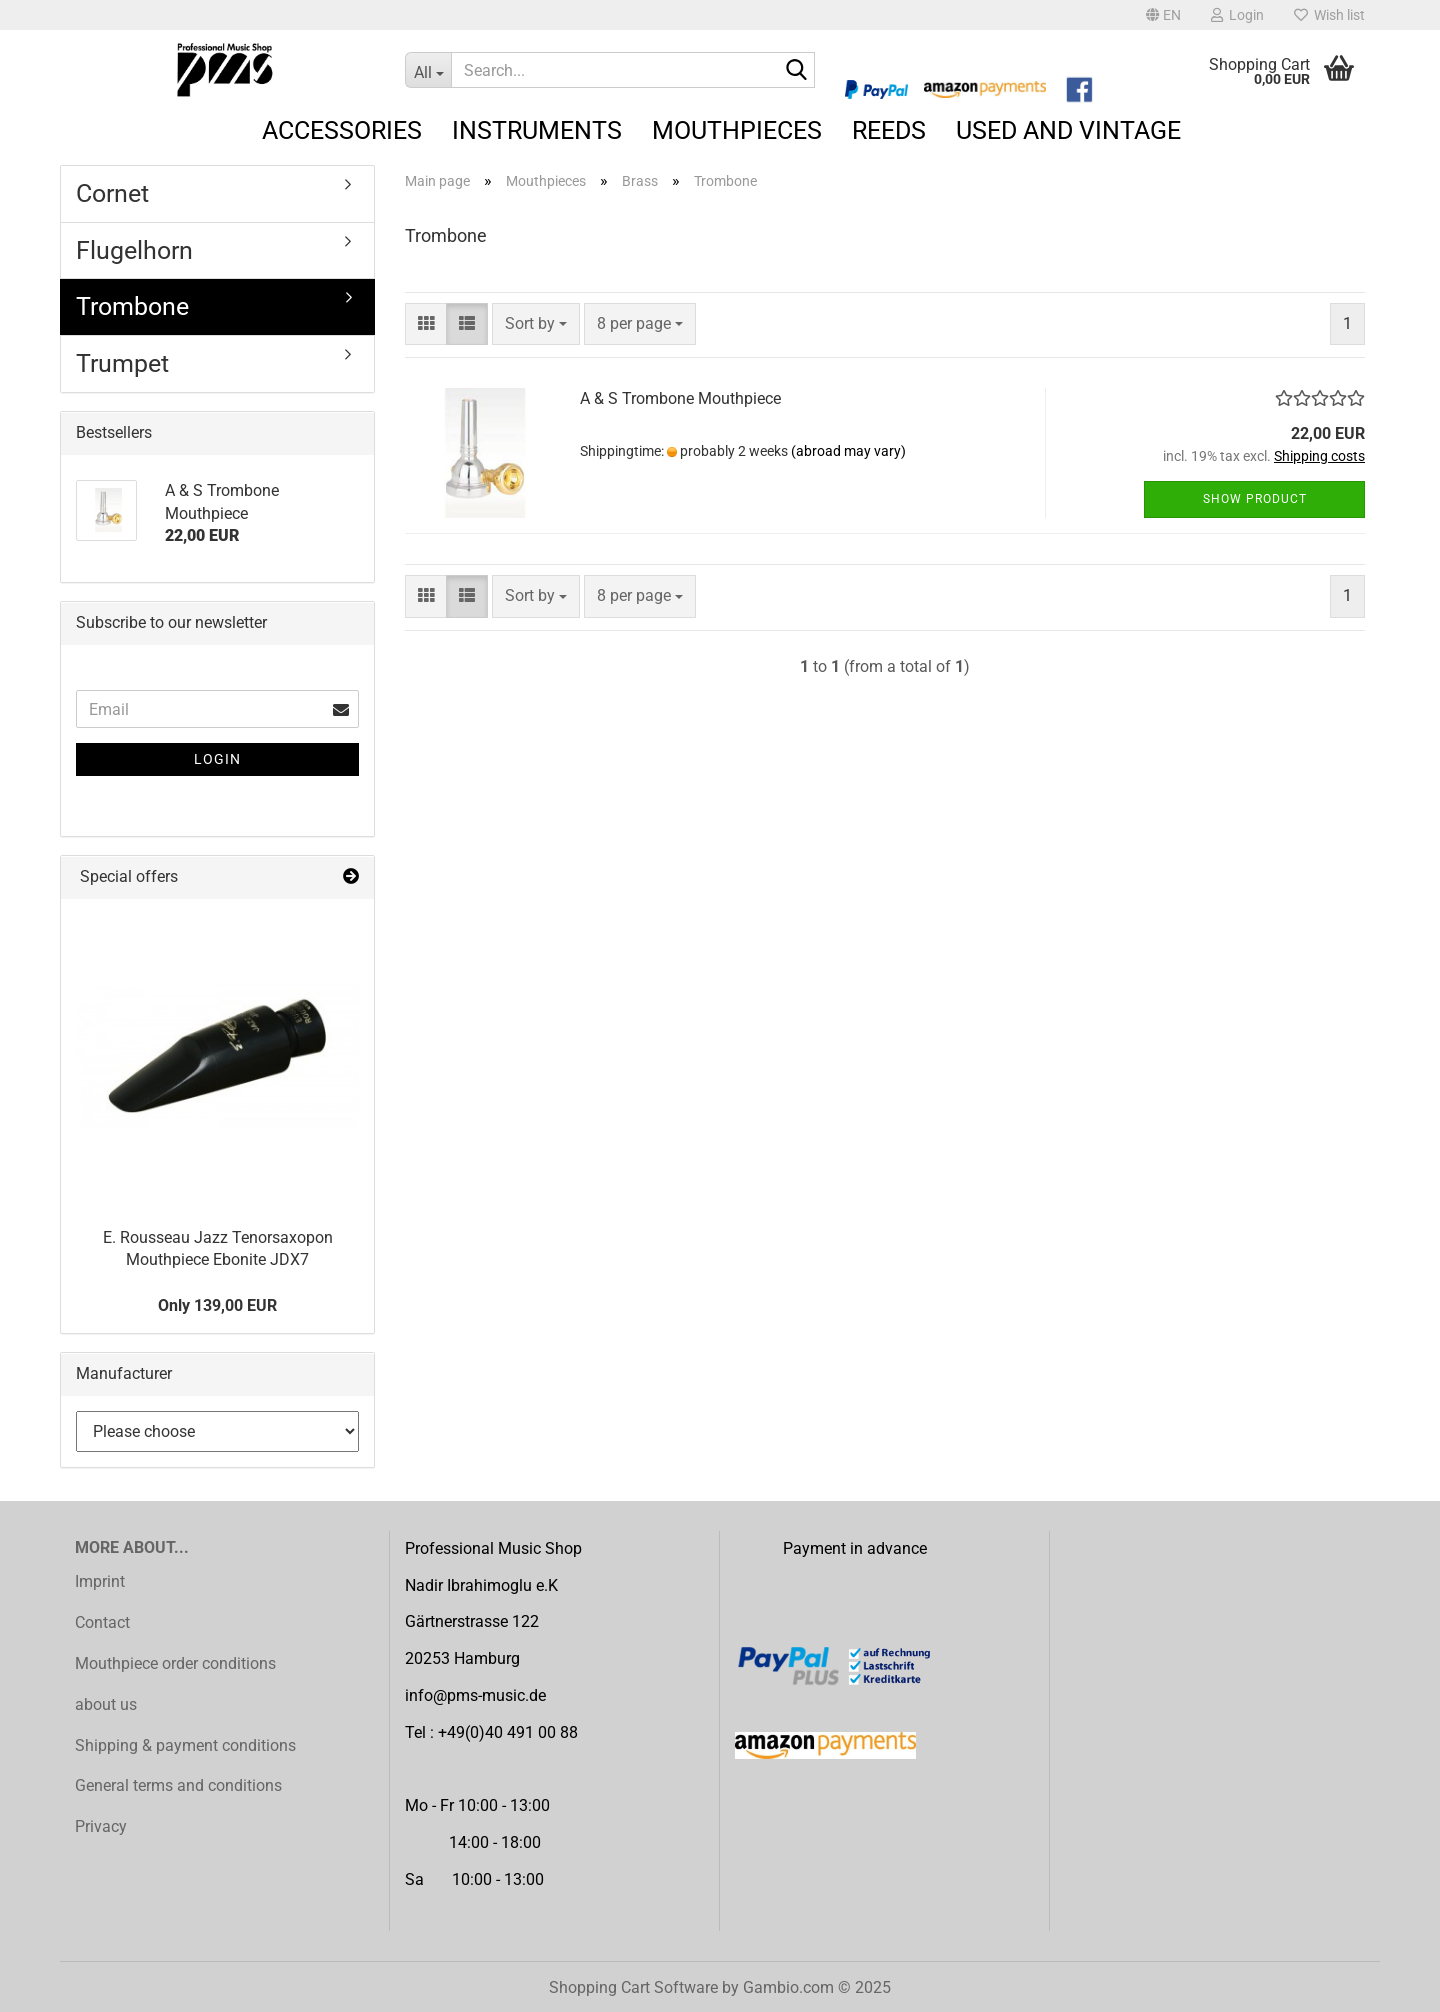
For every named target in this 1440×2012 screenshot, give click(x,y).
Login (217, 759)
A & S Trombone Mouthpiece (680, 398)
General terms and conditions (178, 1785)
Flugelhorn (134, 250)
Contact (102, 1622)
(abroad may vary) (848, 451)
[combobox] (536, 324)
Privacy (101, 1826)
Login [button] (1237, 15)
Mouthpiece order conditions (175, 1663)
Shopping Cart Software (633, 1987)
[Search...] (428, 70)
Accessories (342, 130)
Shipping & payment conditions (185, 1745)
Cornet (112, 193)
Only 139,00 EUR (217, 1305)
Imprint (100, 1581)
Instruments (537, 130)
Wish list (1329, 15)
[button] (1163, 15)
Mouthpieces (737, 130)
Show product (1255, 499)
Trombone (132, 306)
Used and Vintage (1068, 130)
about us (106, 1704)
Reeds (889, 130)
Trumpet (122, 363)
